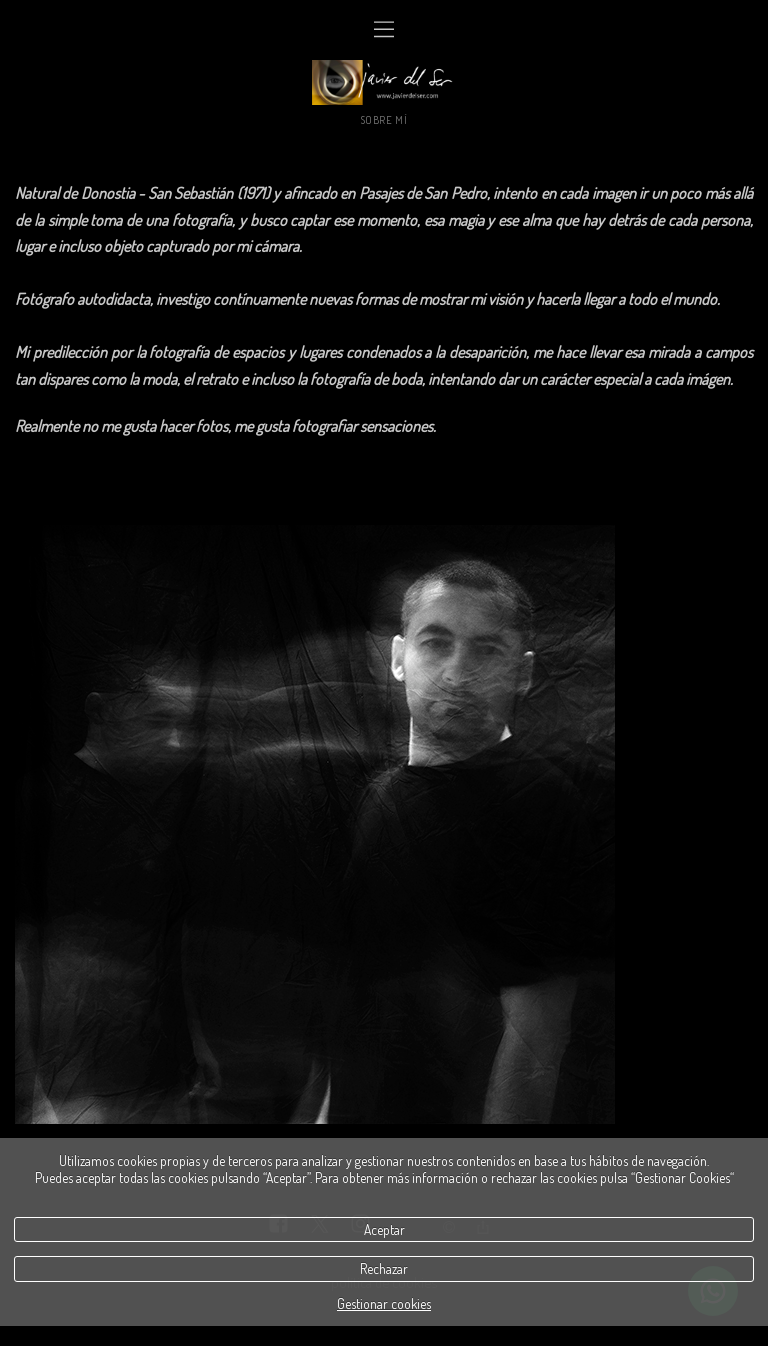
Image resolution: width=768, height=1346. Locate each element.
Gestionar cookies (384, 1303)
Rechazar (384, 1268)
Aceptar (384, 1229)
